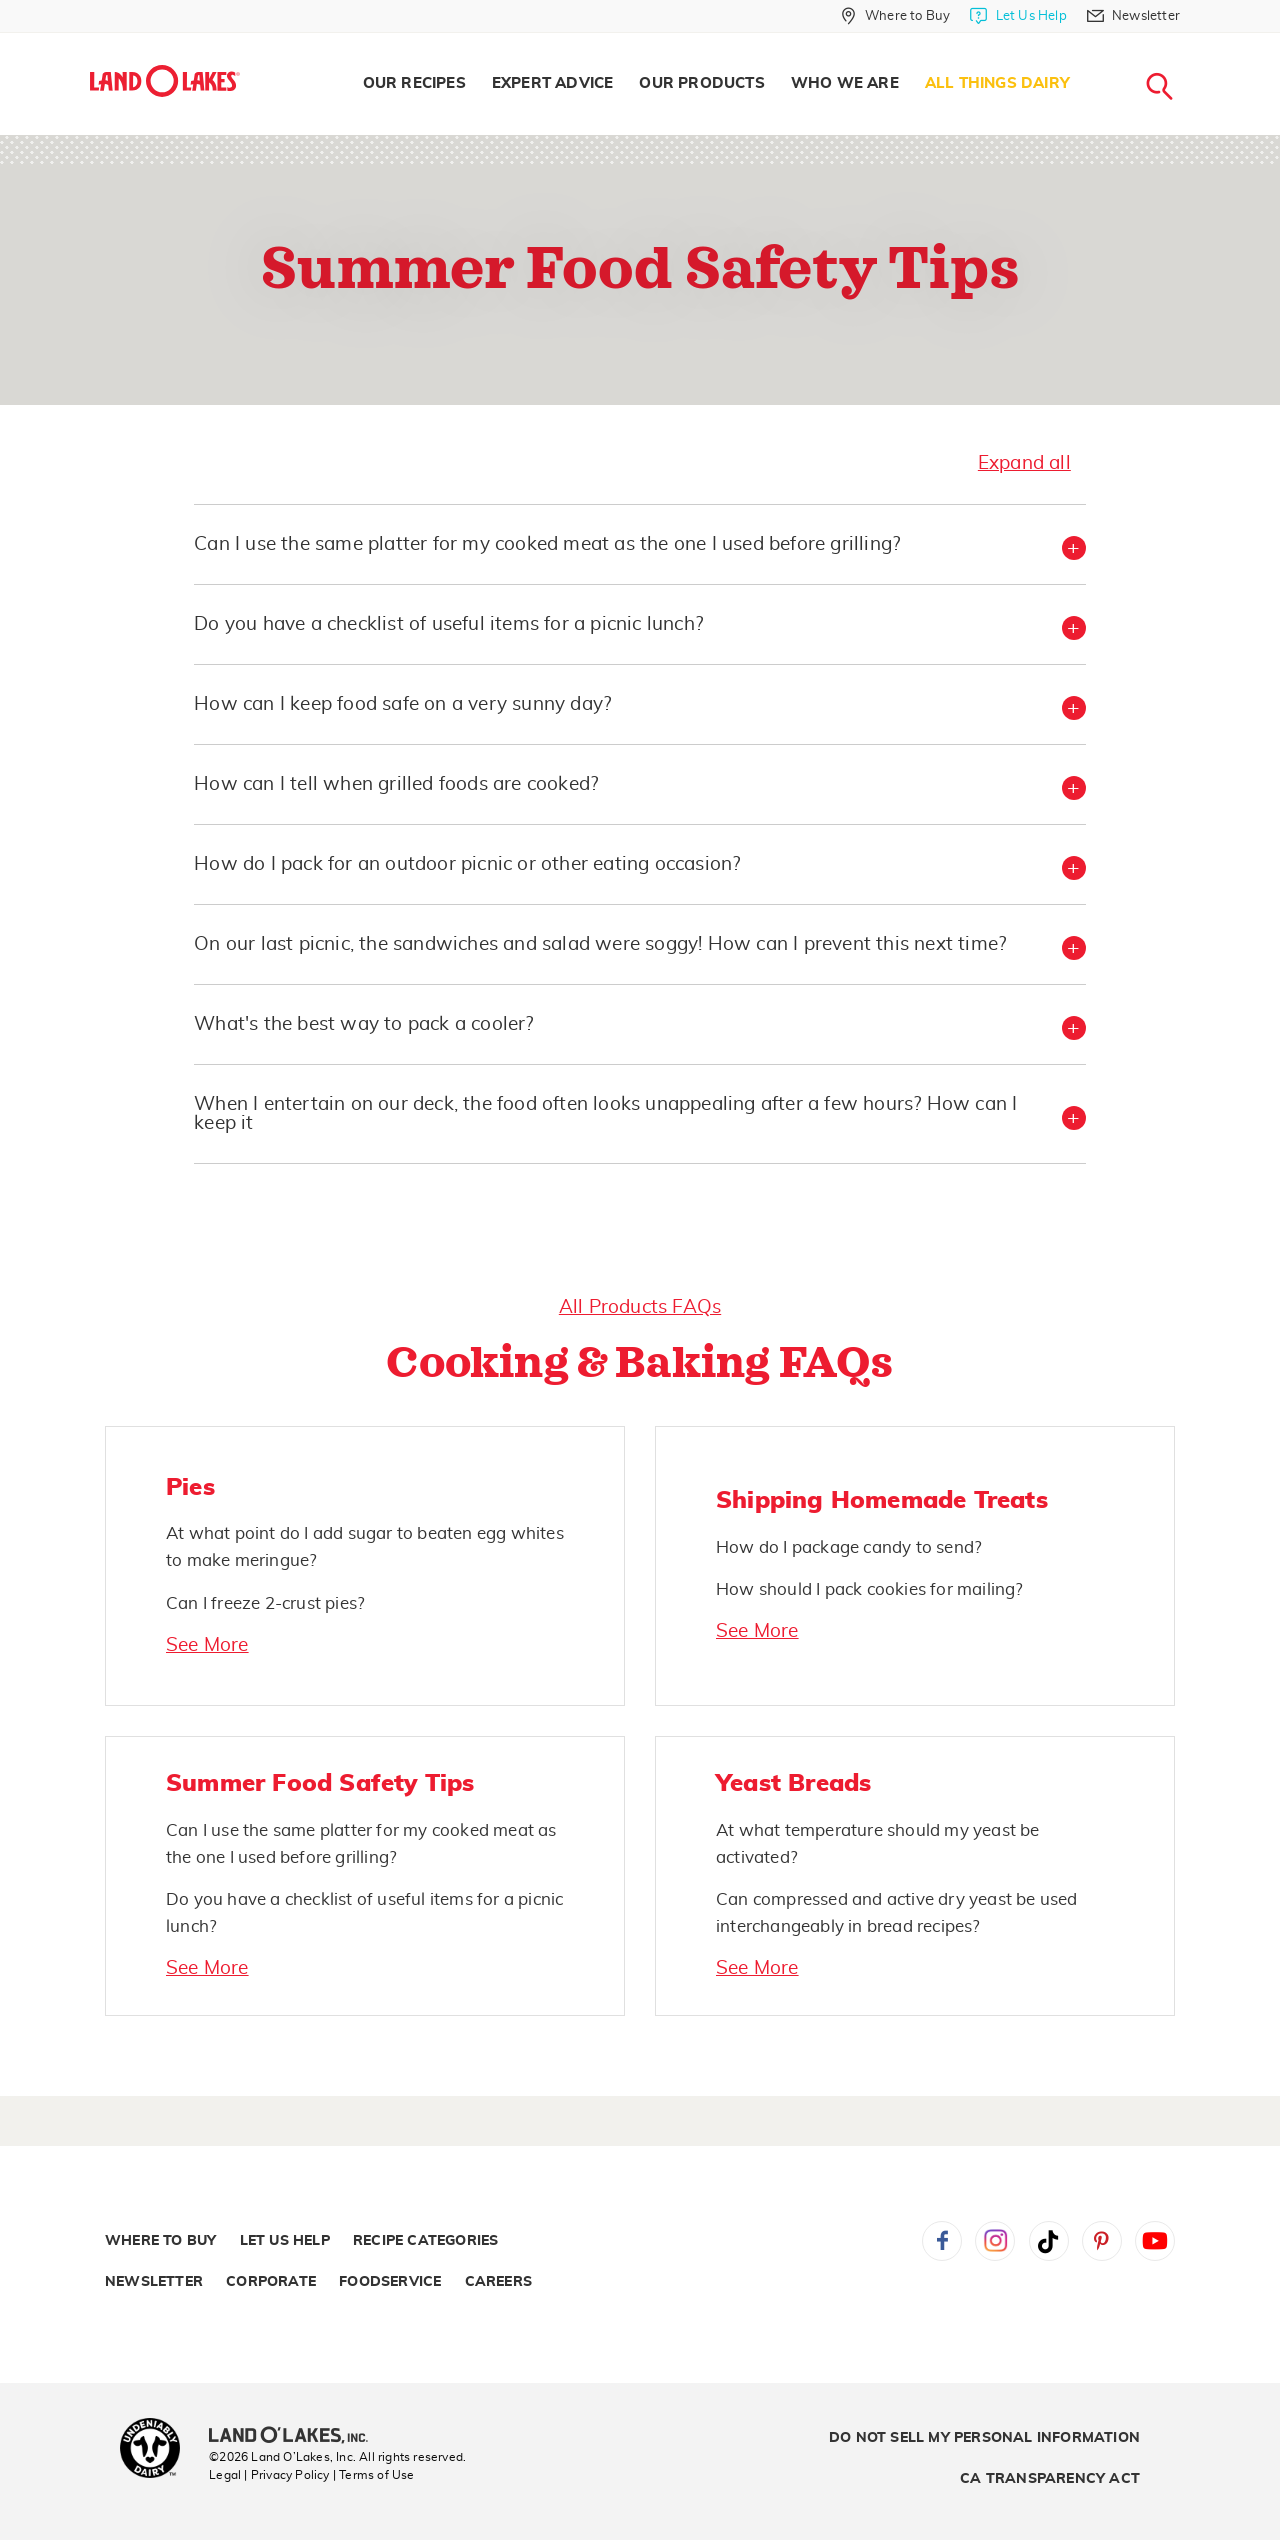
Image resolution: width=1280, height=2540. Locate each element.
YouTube (1155, 2241)
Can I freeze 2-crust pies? (265, 1603)
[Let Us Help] (1018, 16)
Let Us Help (285, 2241)
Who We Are (845, 83)
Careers (498, 2282)
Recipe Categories (425, 2241)
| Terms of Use (374, 2475)
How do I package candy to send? (849, 1547)
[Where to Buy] (895, 16)
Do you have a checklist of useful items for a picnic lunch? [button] (448, 624)
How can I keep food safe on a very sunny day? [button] (402, 704)
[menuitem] (414, 84)
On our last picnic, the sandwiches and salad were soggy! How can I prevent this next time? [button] (600, 944)
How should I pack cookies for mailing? (870, 1589)
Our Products (701, 83)
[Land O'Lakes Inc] (296, 2437)
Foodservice (390, 2282)
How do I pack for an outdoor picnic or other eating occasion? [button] (467, 864)
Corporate (271, 2282)
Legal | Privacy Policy (269, 2475)
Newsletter (154, 2282)
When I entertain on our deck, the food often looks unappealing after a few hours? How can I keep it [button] (605, 1114)
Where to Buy (160, 2241)
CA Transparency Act (1050, 2479)
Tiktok (1049, 2241)
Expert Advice (553, 83)
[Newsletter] (1133, 16)
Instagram (995, 2241)
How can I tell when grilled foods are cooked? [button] (396, 784)
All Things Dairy (997, 83)
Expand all (1024, 463)
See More (207, 1645)
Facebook (942, 2241)
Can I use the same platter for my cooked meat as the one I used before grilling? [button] (547, 544)
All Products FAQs (640, 1307)
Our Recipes (414, 83)
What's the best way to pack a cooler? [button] (363, 1024)
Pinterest (1102, 2241)
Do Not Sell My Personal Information (984, 2438)
